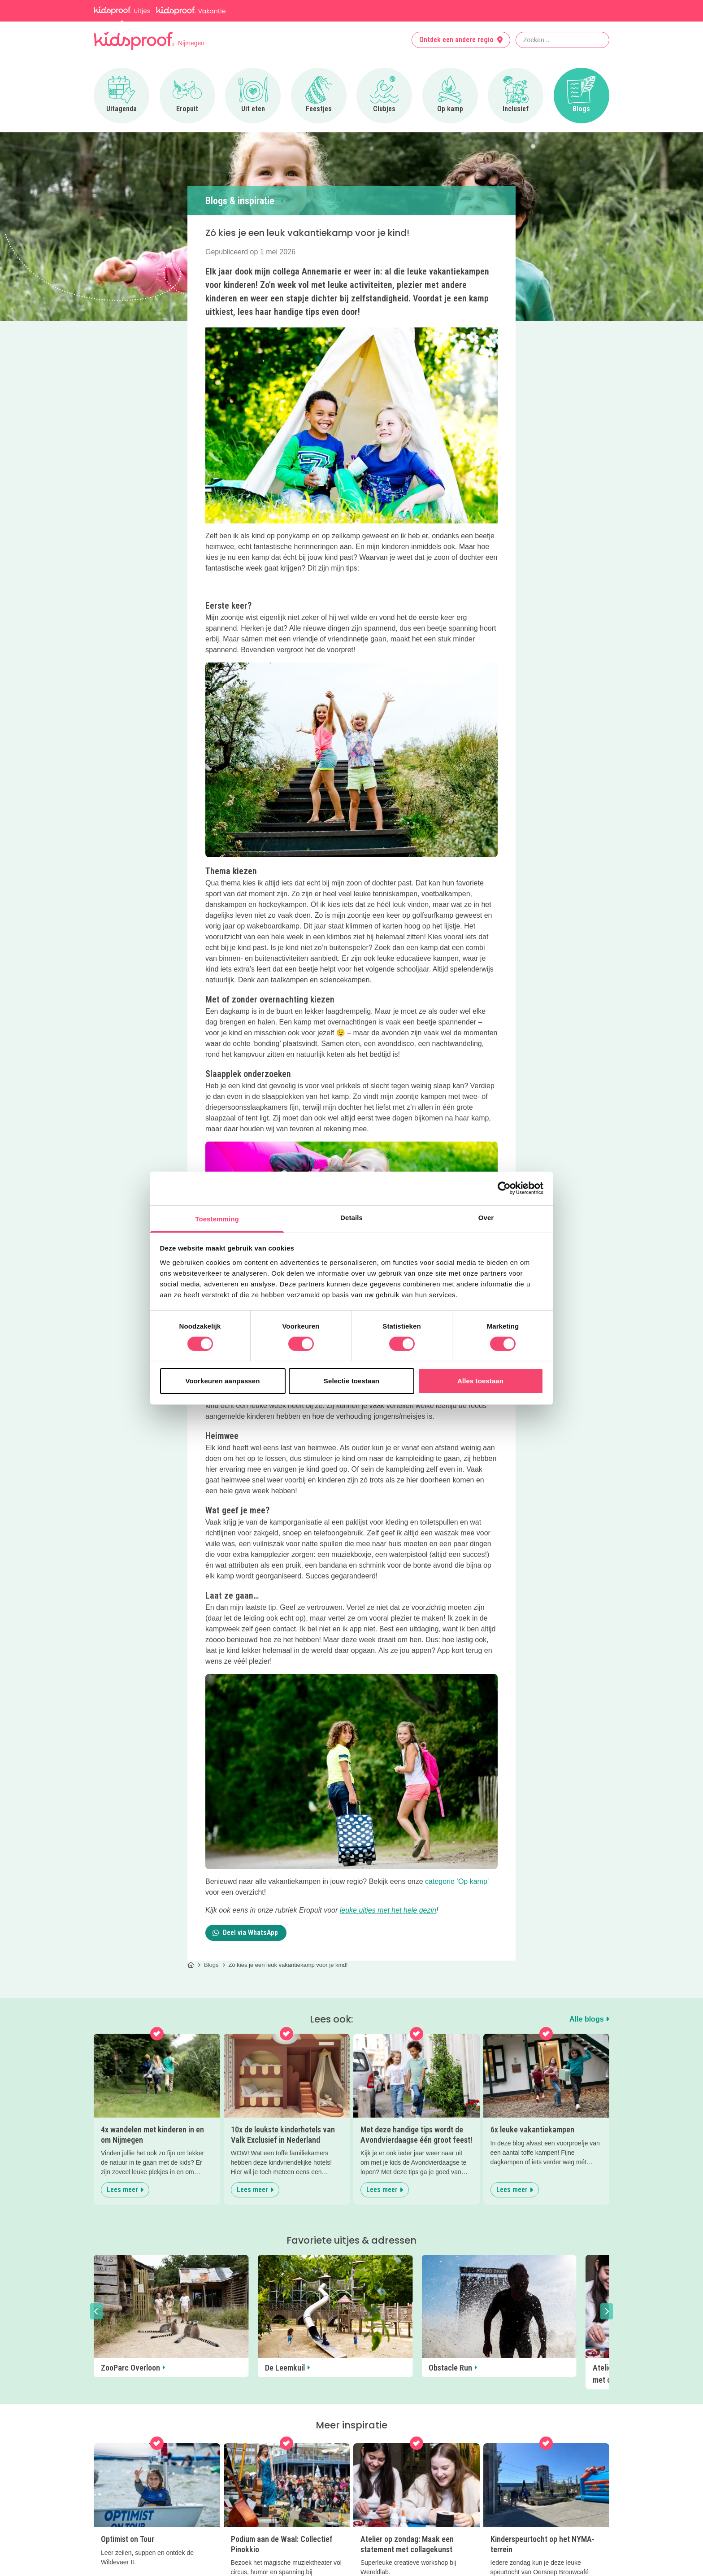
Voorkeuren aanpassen (223, 1381)
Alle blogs (589, 2019)
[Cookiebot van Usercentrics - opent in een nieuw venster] (504, 1188)
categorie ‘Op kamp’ (457, 1881)
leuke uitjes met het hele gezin (388, 1910)
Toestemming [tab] (217, 1218)
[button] (96, 2311)
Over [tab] (486, 1217)
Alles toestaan (480, 1381)
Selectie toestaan (351, 1381)
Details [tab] (351, 1217)
